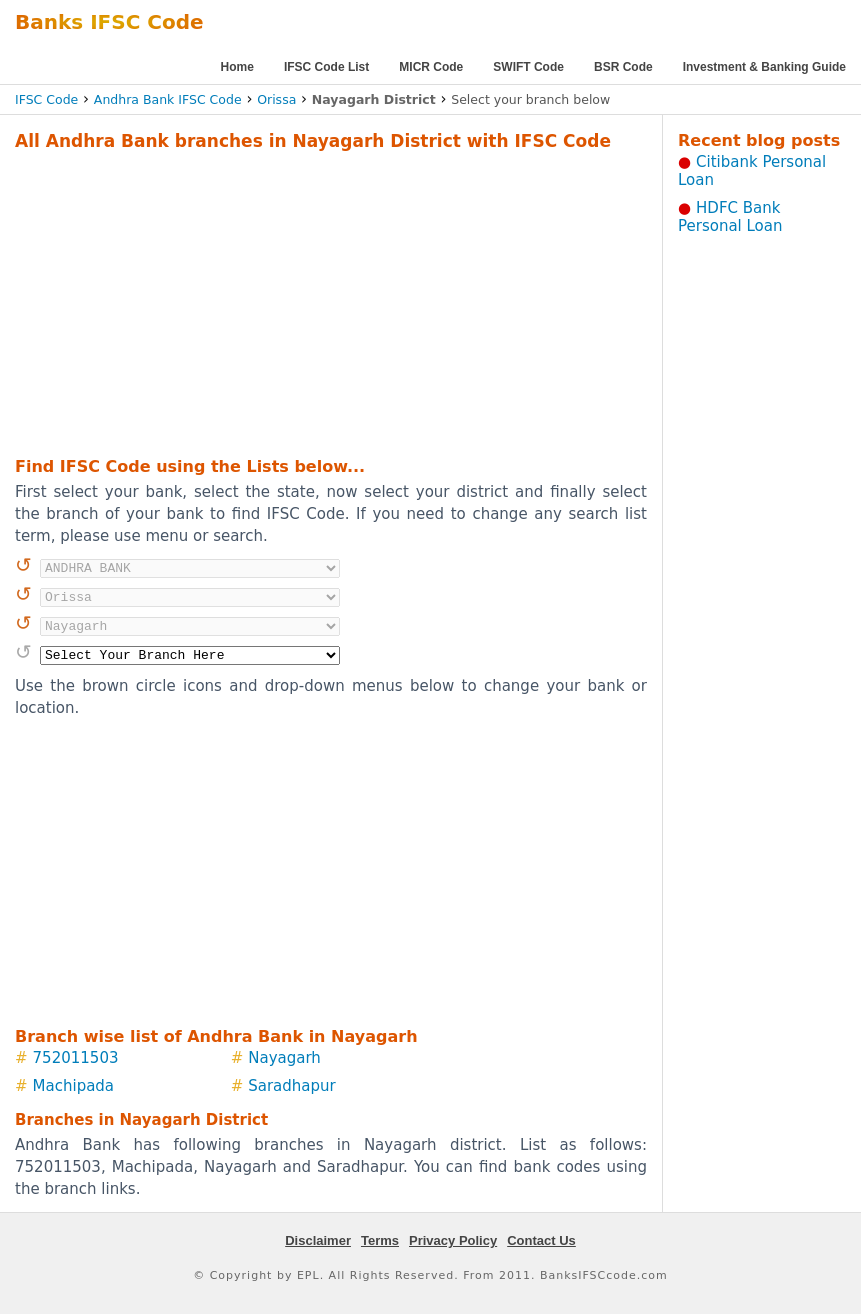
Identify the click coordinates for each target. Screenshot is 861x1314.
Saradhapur (292, 1086)
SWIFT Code (528, 67)
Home (237, 67)
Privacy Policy (453, 1240)
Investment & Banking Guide (764, 67)
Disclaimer (318, 1240)
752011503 (76, 1058)
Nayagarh (284, 1058)
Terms (380, 1240)
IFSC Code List (326, 67)
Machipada (73, 1086)
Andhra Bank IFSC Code (168, 99)
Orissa (276, 99)
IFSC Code (46, 99)
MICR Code (431, 67)
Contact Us (541, 1240)
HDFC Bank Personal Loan (730, 217)
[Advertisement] (301, 301)
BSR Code (623, 67)
